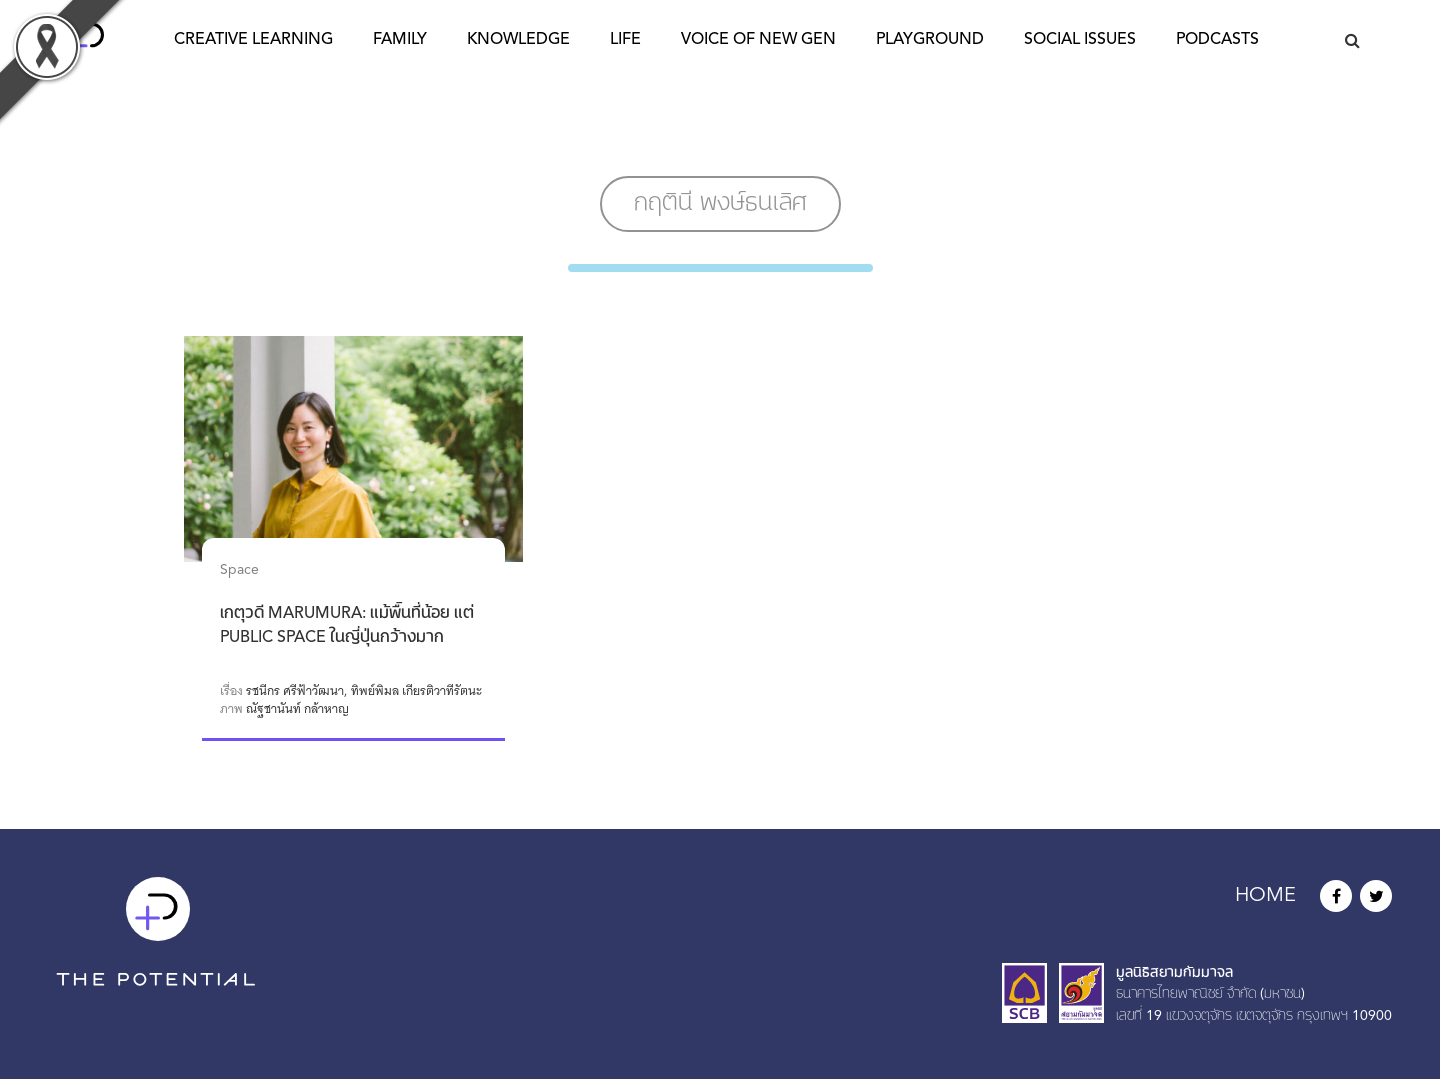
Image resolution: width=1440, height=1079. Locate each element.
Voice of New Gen (758, 40)
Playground (930, 40)
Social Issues (1080, 40)
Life (625, 40)
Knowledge (518, 40)
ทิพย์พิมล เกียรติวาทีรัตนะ (416, 691)
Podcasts (1217, 40)
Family (400, 40)
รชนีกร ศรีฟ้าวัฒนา (295, 691)
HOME (1265, 896)
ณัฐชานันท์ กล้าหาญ (297, 709)
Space (239, 570)
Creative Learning (253, 40)
